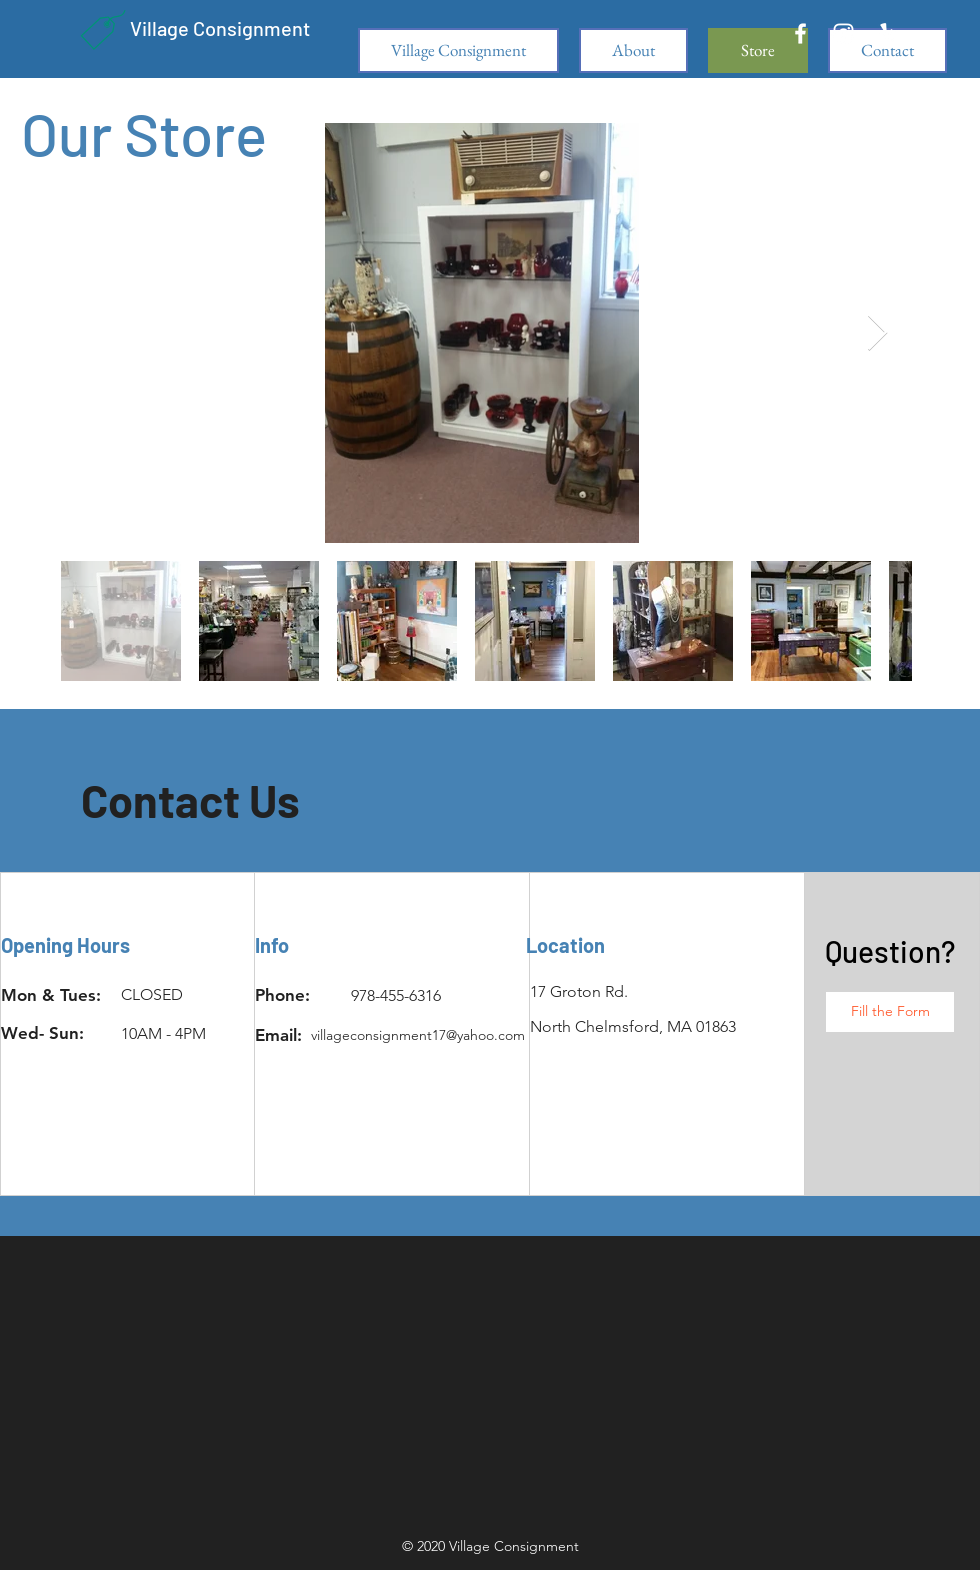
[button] (890, 1012)
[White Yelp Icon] (886, 33)
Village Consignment (220, 28)
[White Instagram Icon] (843, 33)
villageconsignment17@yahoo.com (418, 1035)
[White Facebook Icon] (800, 33)
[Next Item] (877, 333)
